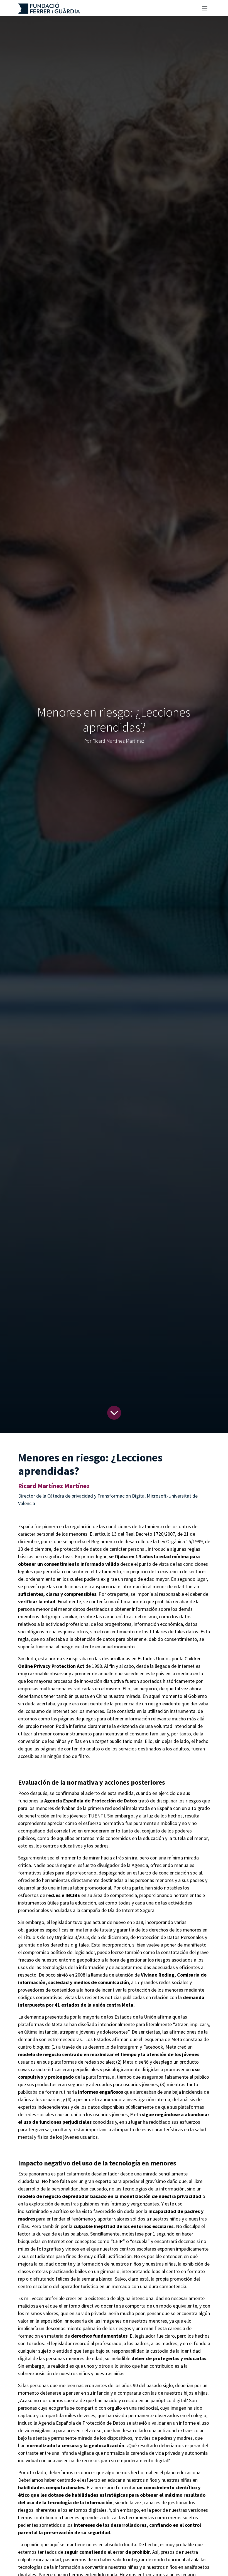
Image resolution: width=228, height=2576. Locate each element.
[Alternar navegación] (204, 8)
